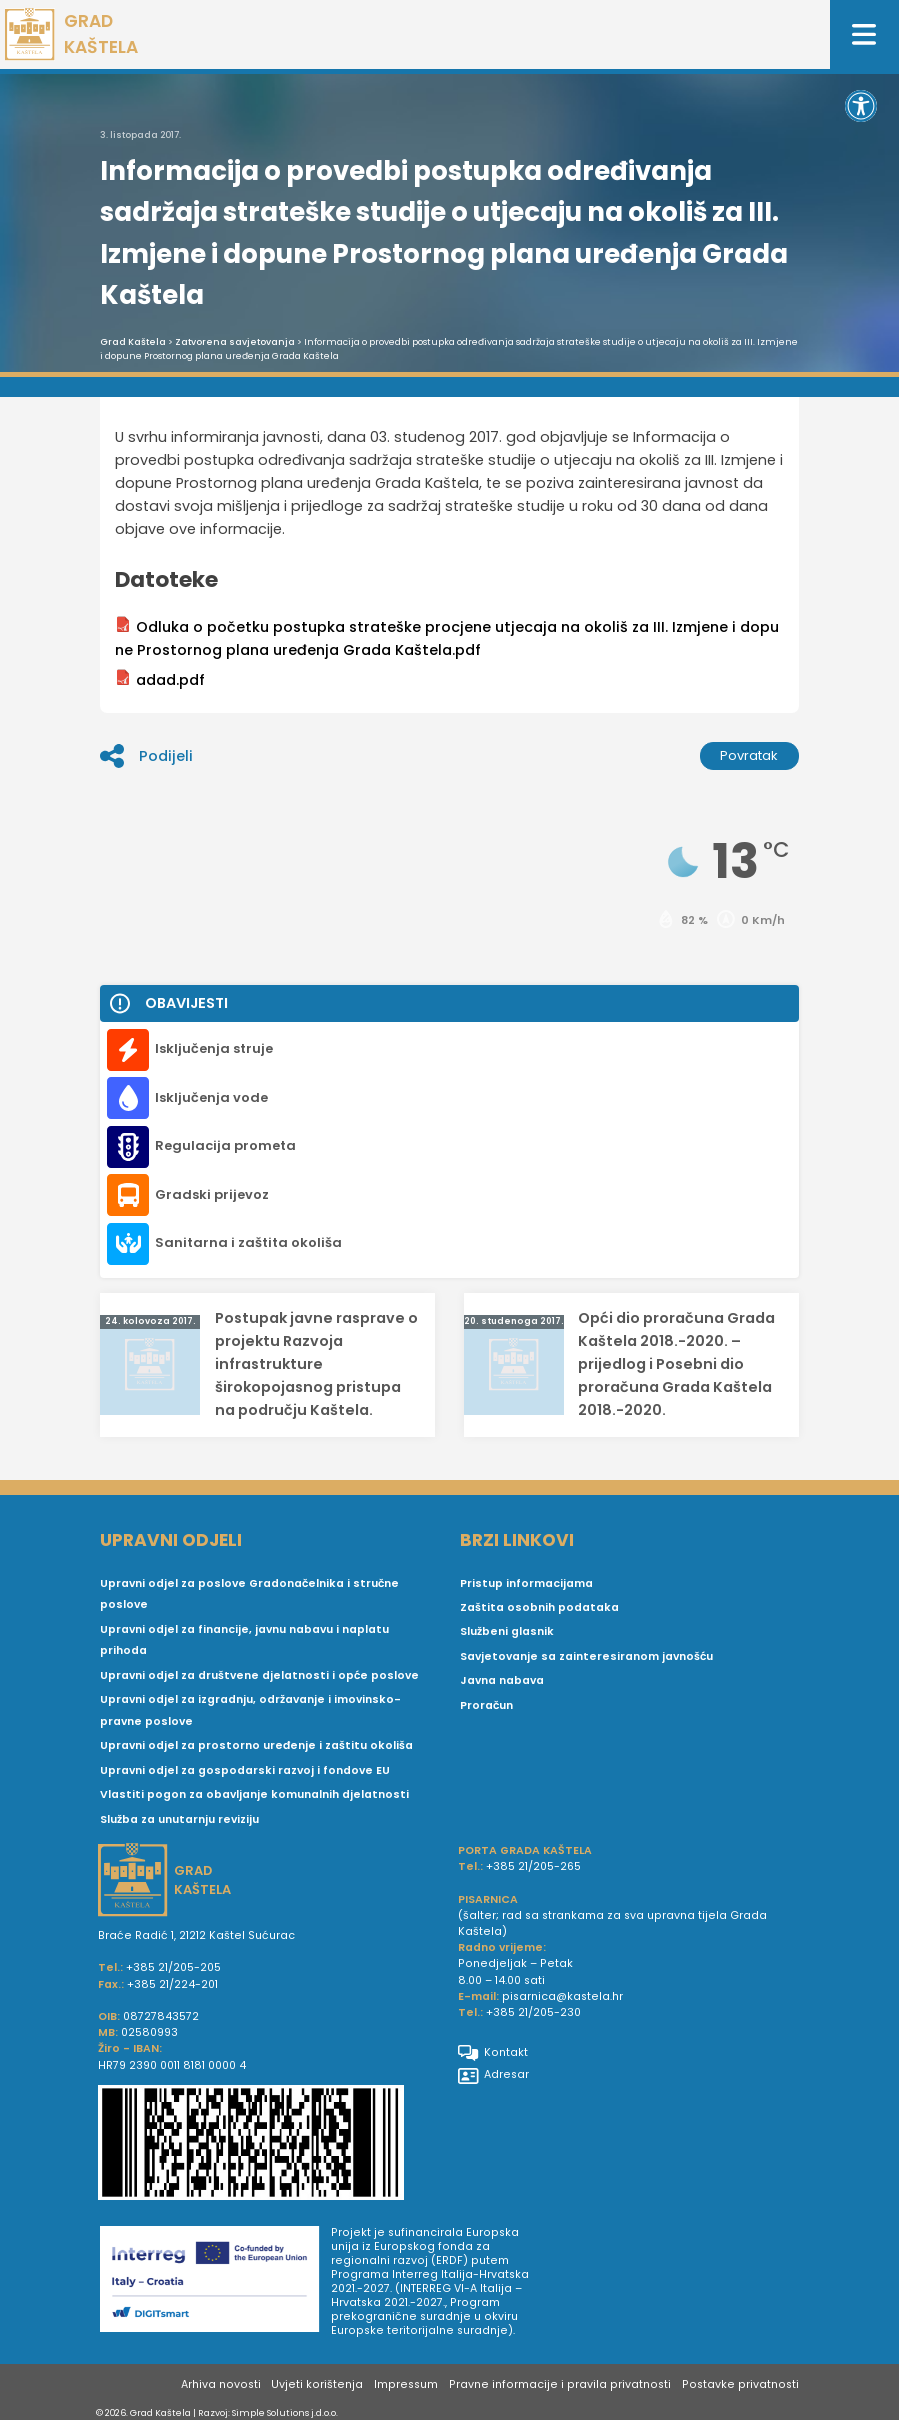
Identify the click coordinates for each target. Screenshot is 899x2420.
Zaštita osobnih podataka (539, 1607)
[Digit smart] (215, 2283)
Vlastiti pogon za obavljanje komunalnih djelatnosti (254, 1794)
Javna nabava (502, 1680)
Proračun (486, 1705)
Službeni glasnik (507, 1631)
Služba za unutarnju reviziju (179, 1819)
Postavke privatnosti (740, 2384)
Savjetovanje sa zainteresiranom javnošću (586, 1656)
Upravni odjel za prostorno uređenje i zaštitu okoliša (256, 1745)
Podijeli (146, 756)
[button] (861, 106)
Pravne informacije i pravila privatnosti (560, 2384)
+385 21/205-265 (533, 1866)
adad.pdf (160, 679)
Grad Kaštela (133, 342)
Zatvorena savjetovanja (235, 342)
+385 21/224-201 (172, 1984)
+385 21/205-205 (173, 1967)
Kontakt (493, 2053)
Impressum (406, 2384)
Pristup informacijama (526, 1583)
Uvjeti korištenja (317, 2384)
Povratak (749, 755)
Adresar (493, 2075)
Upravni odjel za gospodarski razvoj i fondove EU (245, 1770)
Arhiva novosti (221, 2384)
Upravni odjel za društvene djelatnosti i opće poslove (259, 1675)
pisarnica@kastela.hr (562, 1996)
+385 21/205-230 (533, 2012)
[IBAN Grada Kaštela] (270, 2145)
